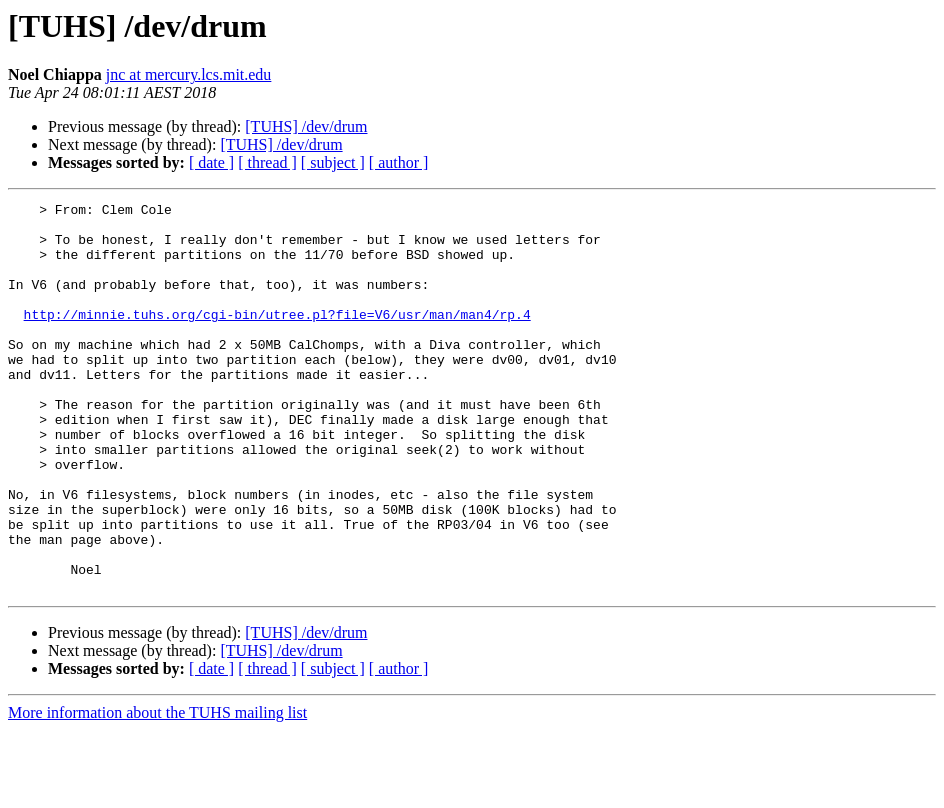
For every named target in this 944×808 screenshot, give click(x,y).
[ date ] (211, 162)
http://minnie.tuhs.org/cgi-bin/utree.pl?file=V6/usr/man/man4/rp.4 (277, 338)
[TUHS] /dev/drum (306, 126)
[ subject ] (333, 162)
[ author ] (399, 162)
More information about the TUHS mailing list (157, 790)
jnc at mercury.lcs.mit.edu (189, 74)
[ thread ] (267, 162)
